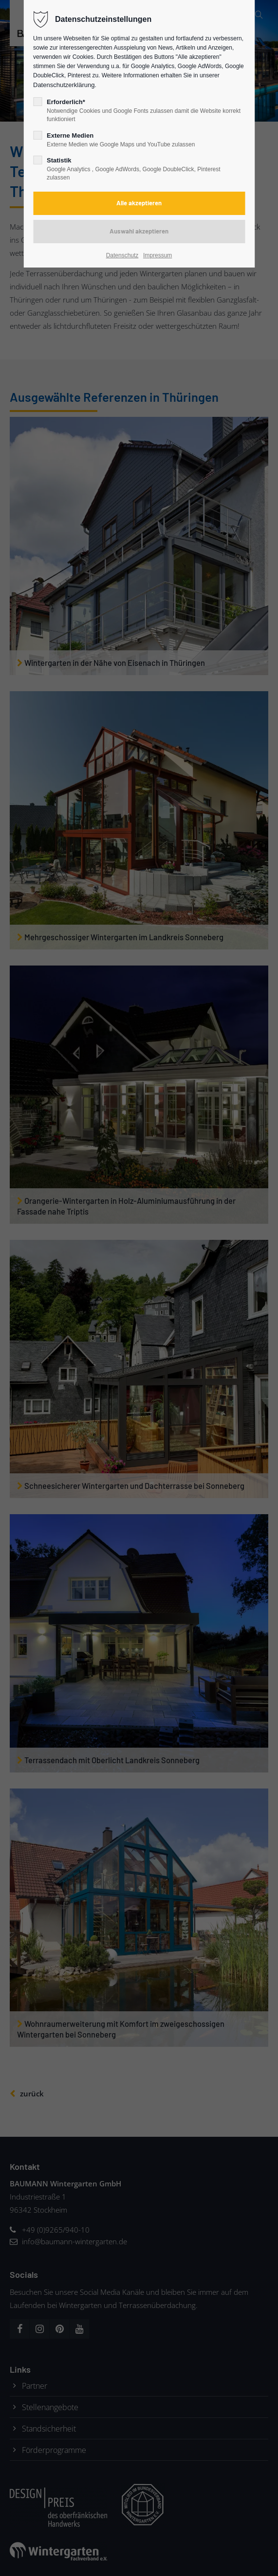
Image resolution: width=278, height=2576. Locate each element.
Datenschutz (122, 255)
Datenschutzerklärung (63, 85)
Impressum (157, 255)
